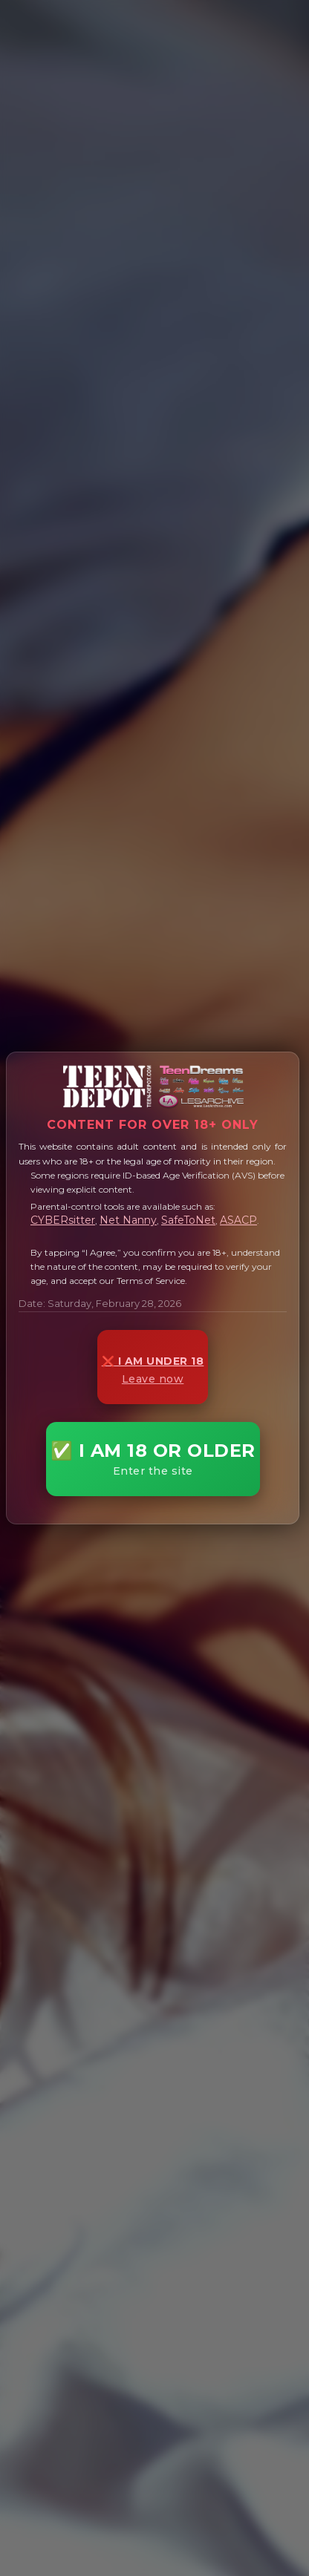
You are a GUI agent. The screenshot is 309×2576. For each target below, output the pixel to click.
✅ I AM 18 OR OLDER (153, 1459)
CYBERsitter (62, 1220)
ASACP (238, 1220)
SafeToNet (188, 1220)
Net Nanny (128, 1220)
